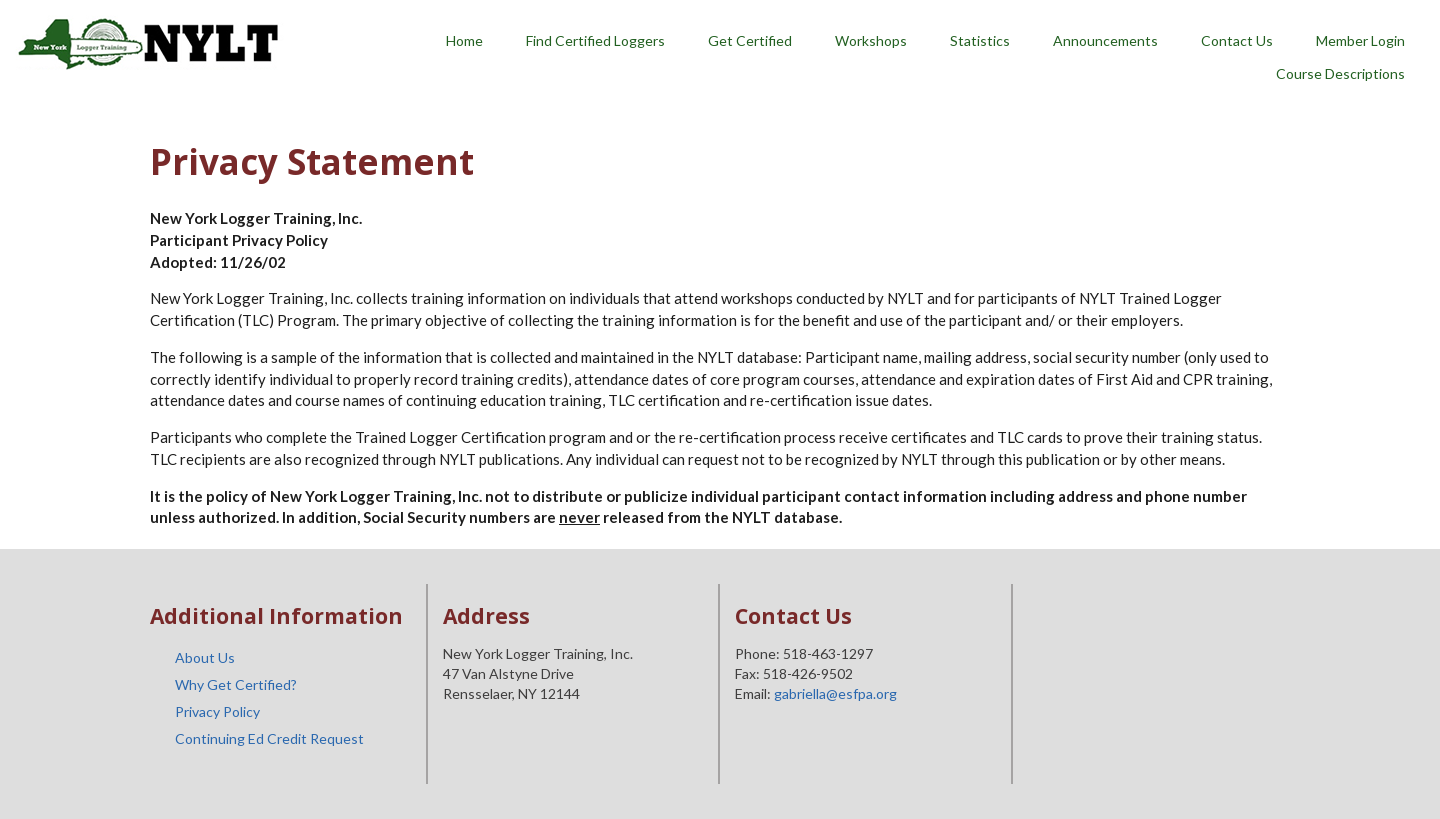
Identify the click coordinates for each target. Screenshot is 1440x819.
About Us (205, 657)
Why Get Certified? (236, 684)
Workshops (871, 40)
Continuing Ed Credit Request (269, 738)
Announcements (1105, 40)
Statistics (980, 40)
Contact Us (1237, 40)
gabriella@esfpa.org (835, 693)
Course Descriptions (1340, 73)
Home (464, 40)
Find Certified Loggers (595, 40)
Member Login (1360, 40)
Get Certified (750, 40)
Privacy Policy (217, 711)
